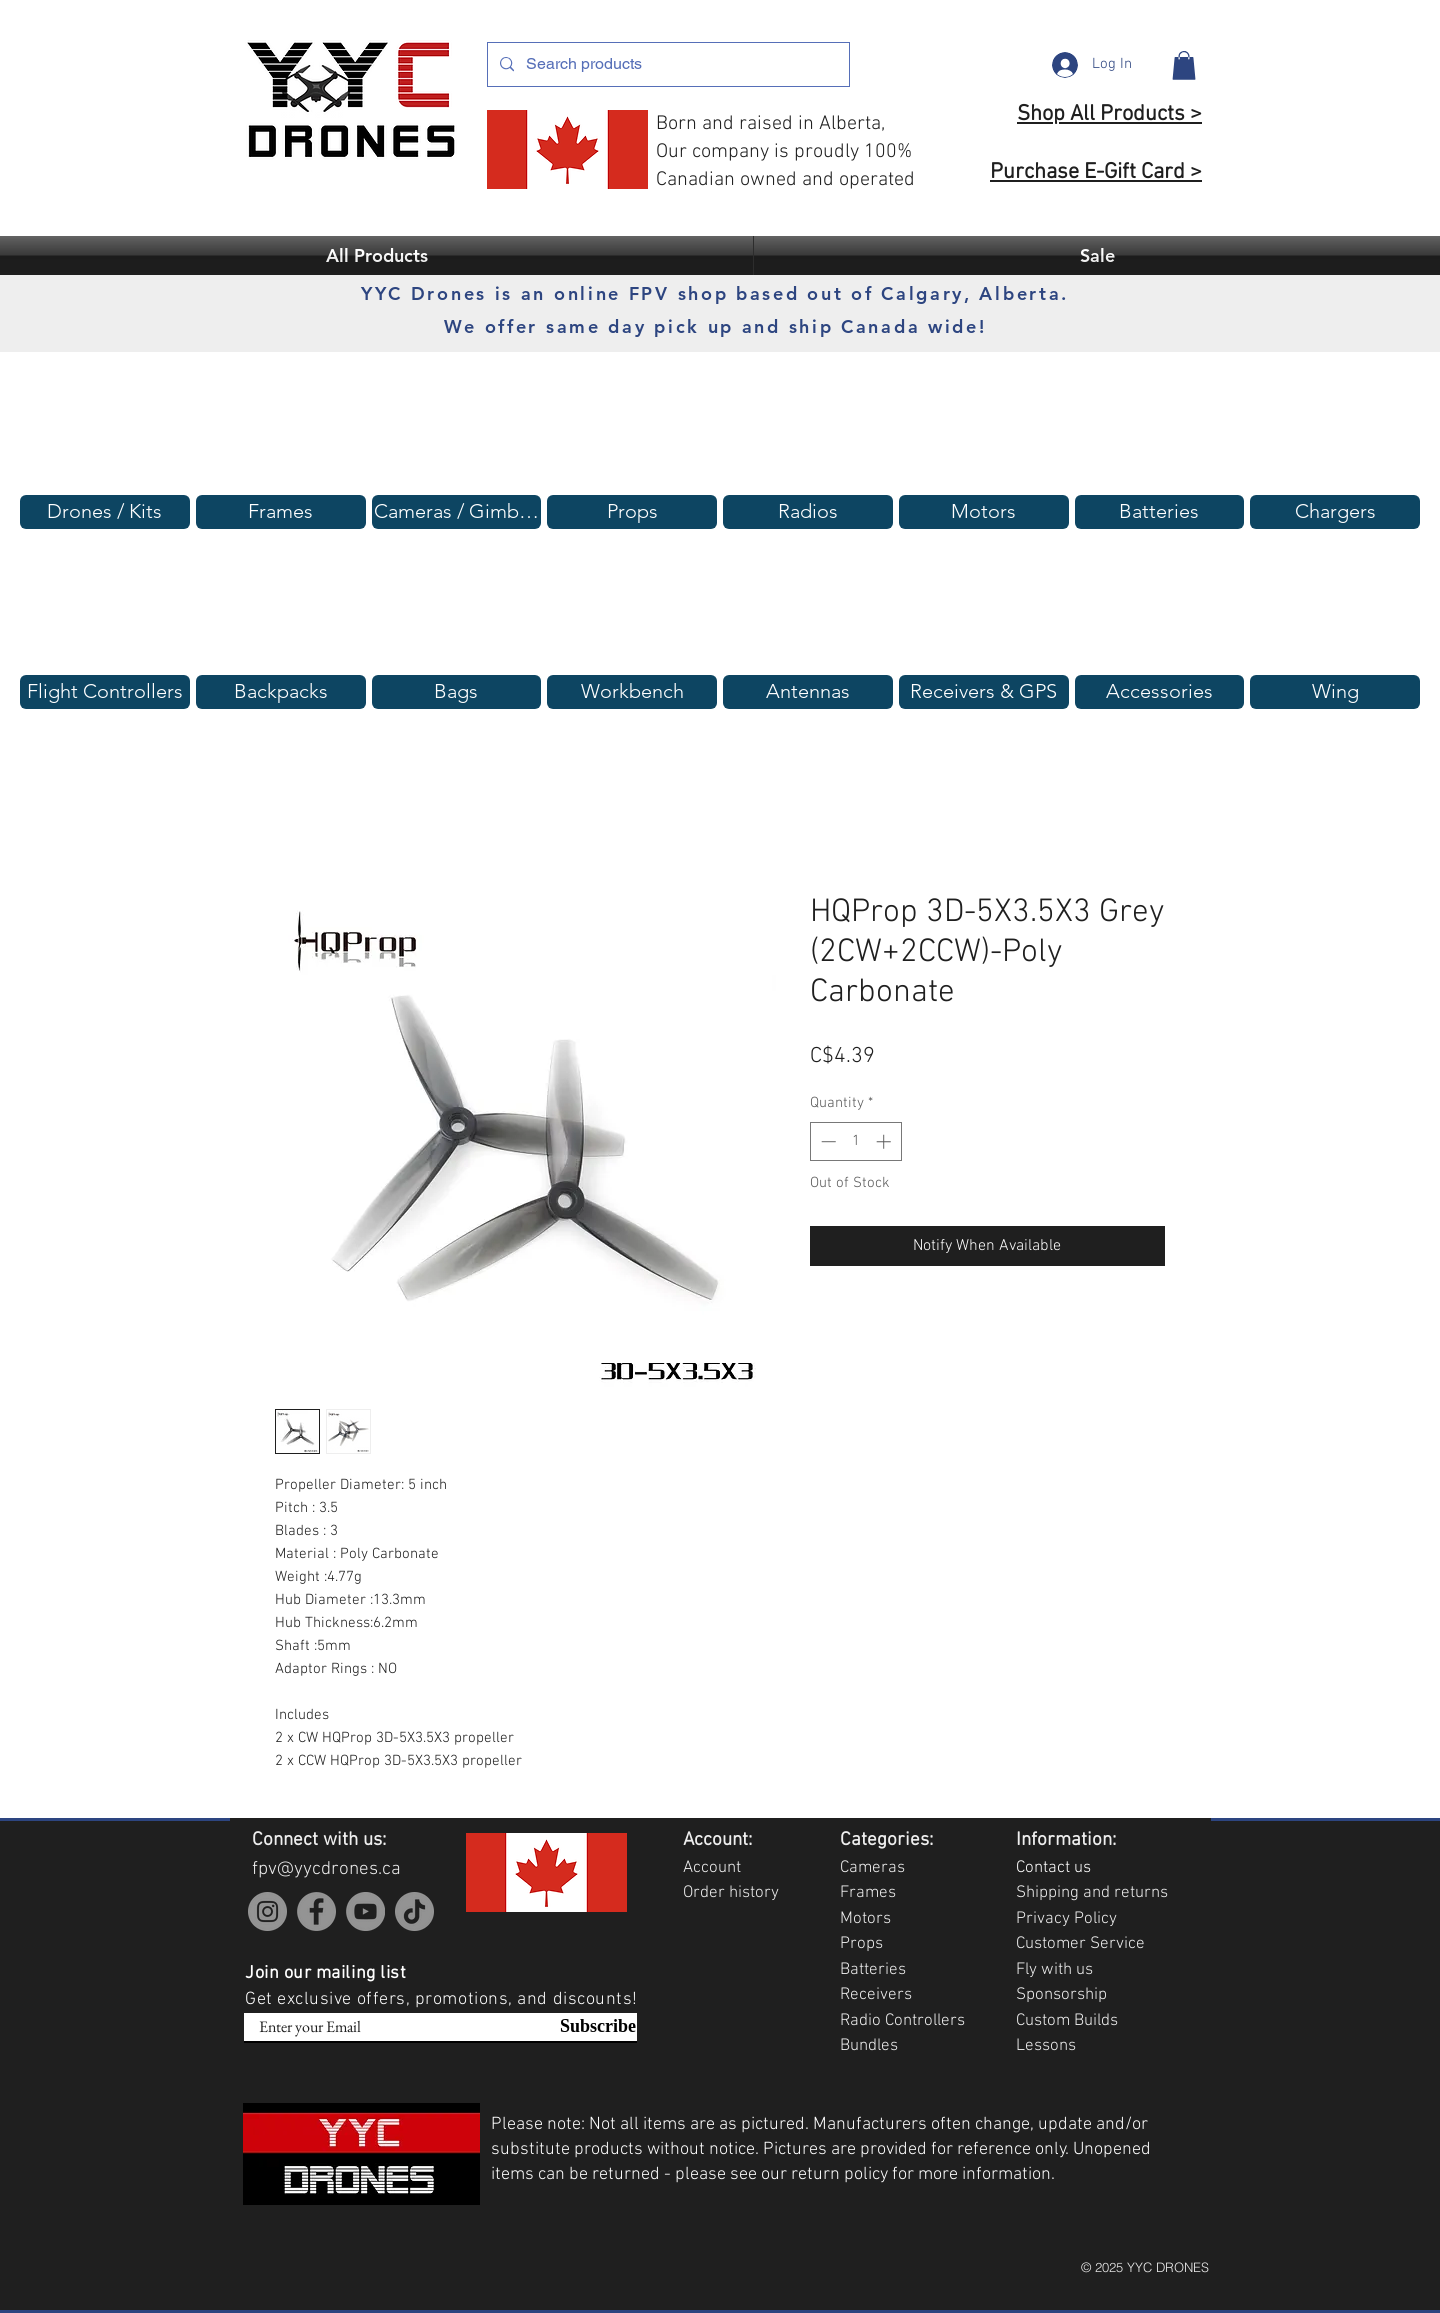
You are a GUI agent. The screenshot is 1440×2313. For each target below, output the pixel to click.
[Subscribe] (586, 2026)
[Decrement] (826, 1141)
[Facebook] (316, 1911)
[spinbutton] (855, 1141)
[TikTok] (414, 1911)
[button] (1184, 65)
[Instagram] (267, 1911)
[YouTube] (365, 1911)
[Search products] (666, 64)
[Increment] (885, 1141)
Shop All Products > (1109, 114)
